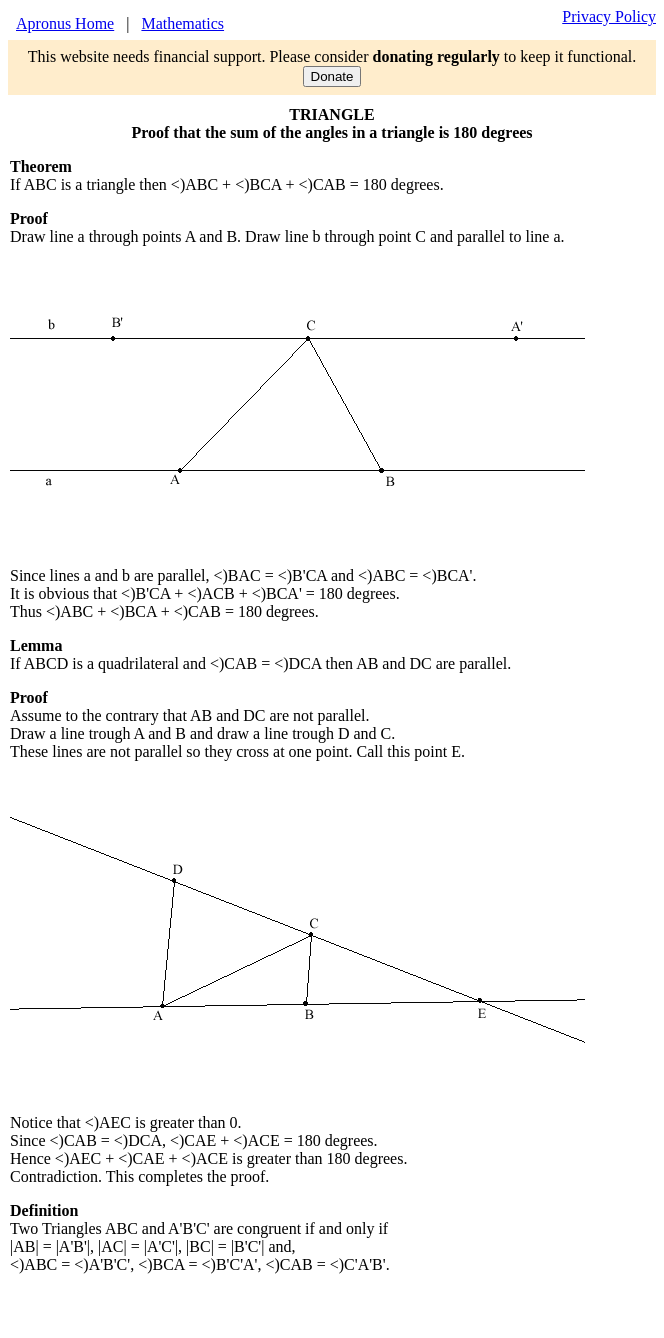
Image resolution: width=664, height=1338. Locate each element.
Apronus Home (65, 23)
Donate (332, 76)
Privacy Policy (609, 16)
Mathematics (182, 23)
